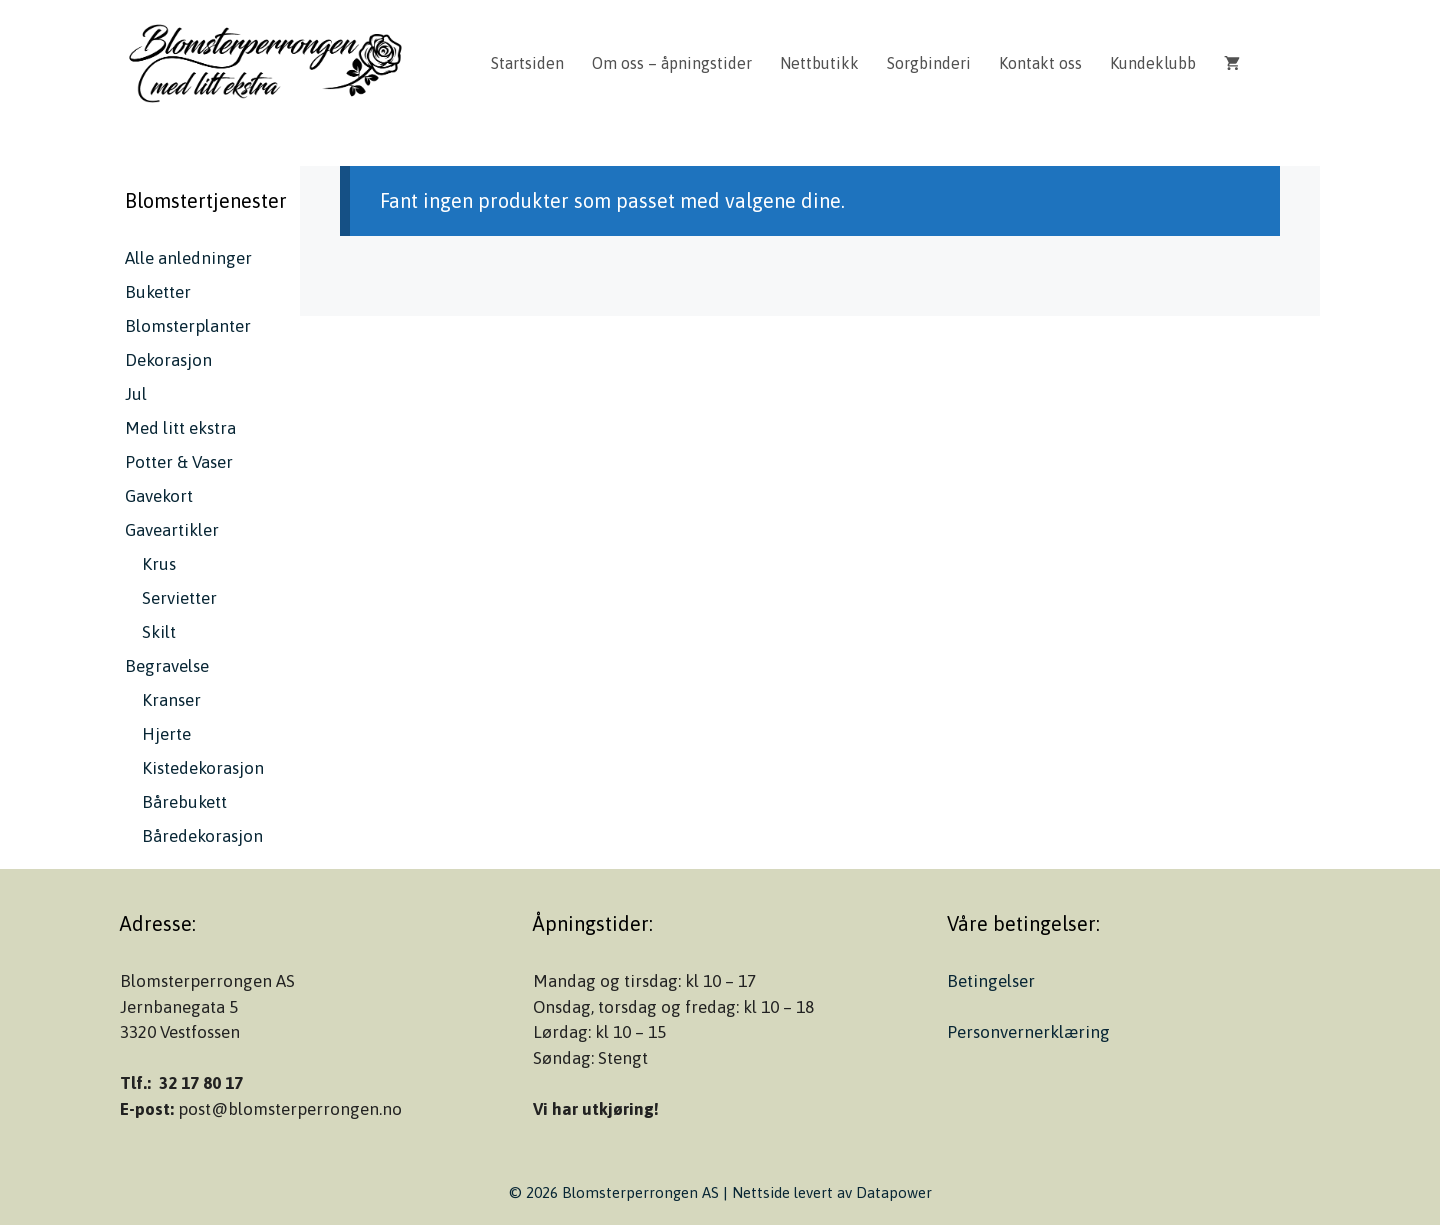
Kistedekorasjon (203, 768)
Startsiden (527, 63)
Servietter (179, 598)
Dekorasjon (168, 360)
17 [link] (234, 1083)
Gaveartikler (172, 530)
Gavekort (159, 496)
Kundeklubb (1153, 63)
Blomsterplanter (188, 326)
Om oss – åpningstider (672, 63)
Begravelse (167, 666)
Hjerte (166, 734)
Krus (159, 564)
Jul (136, 394)
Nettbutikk (819, 63)
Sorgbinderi (929, 63)
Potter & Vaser (179, 462)
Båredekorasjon (202, 836)
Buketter (158, 292)
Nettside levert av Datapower (832, 1192)
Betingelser (991, 981)
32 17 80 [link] (190, 1083)
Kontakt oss (1040, 63)
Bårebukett (184, 802)
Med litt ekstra (180, 428)
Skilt (159, 632)
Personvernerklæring (1028, 1032)
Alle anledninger (188, 258)
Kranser (171, 700)
